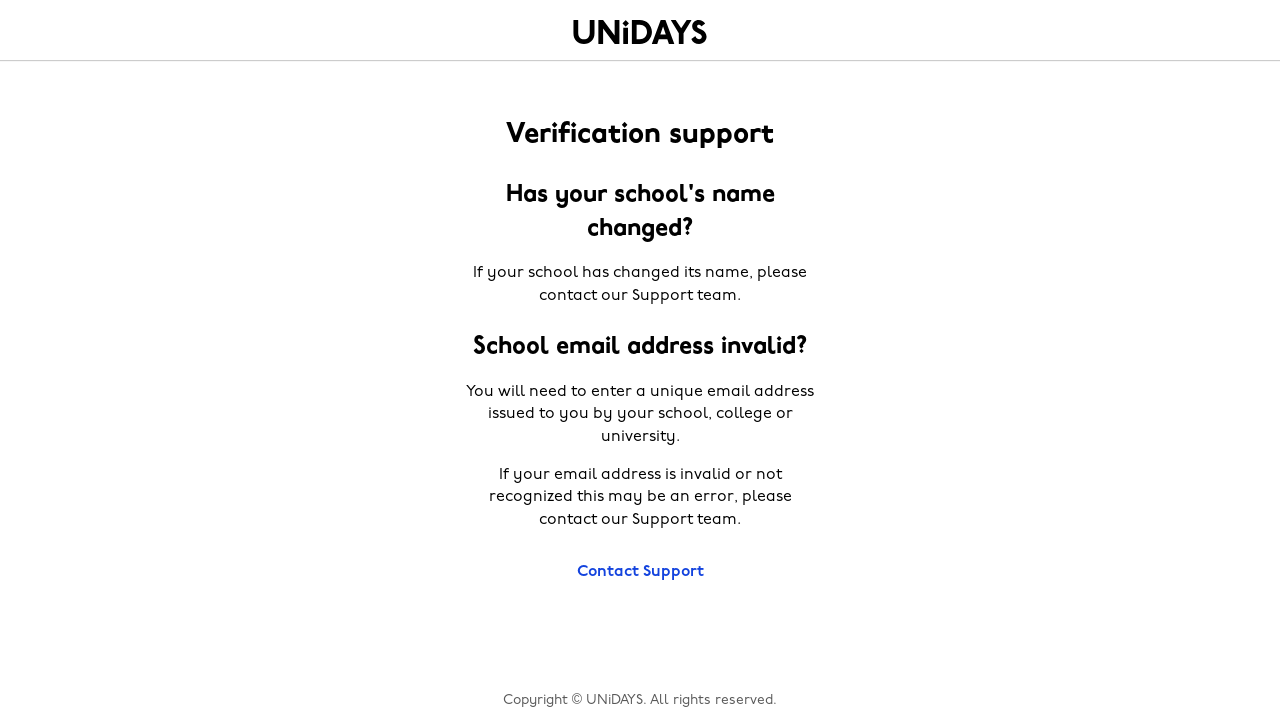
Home (640, 32)
